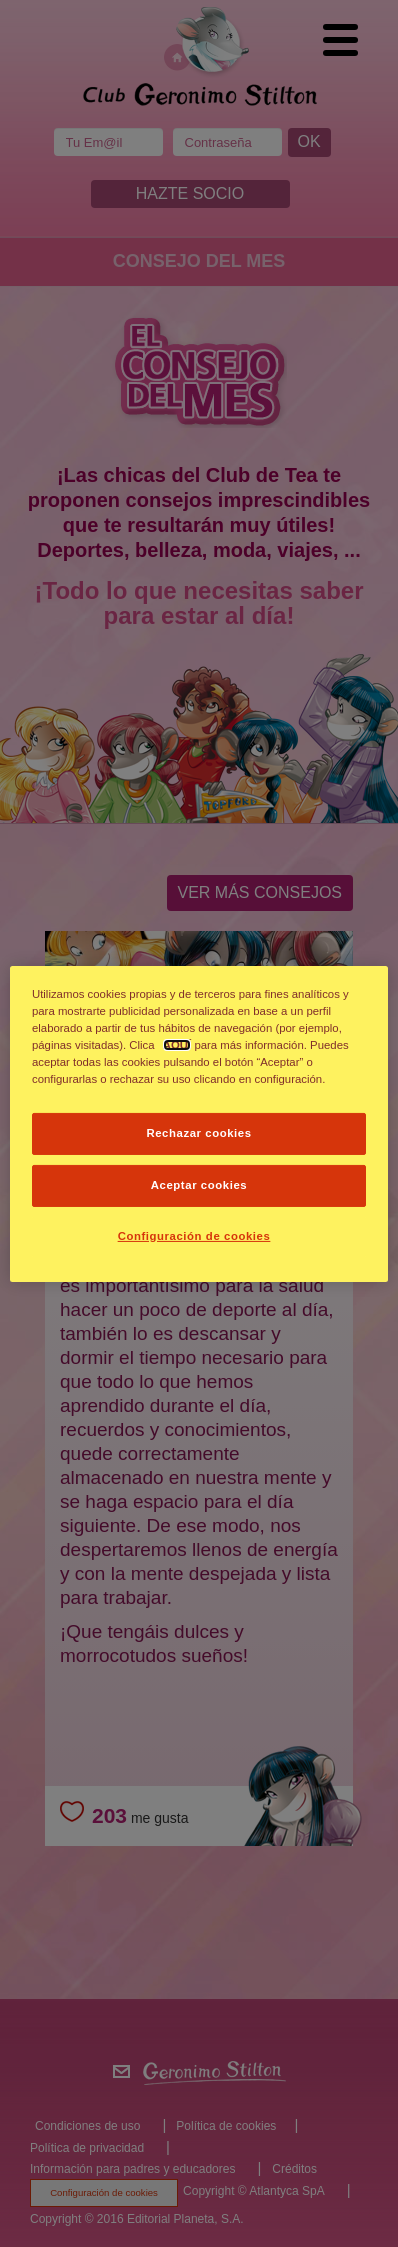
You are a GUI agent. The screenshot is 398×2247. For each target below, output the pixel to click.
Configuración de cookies (194, 1236)
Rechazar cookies (198, 1133)
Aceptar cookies (199, 1185)
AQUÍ (177, 1045)
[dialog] (199, 1123)
